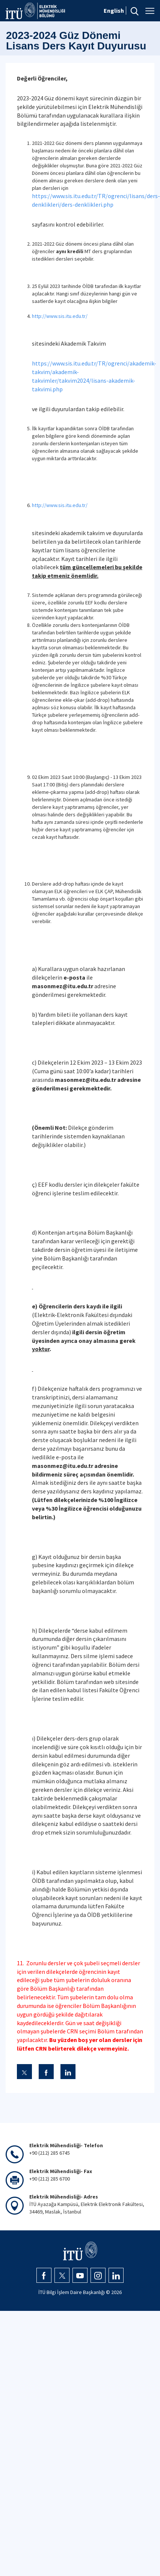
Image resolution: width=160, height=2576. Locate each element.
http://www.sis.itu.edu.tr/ (60, 316)
